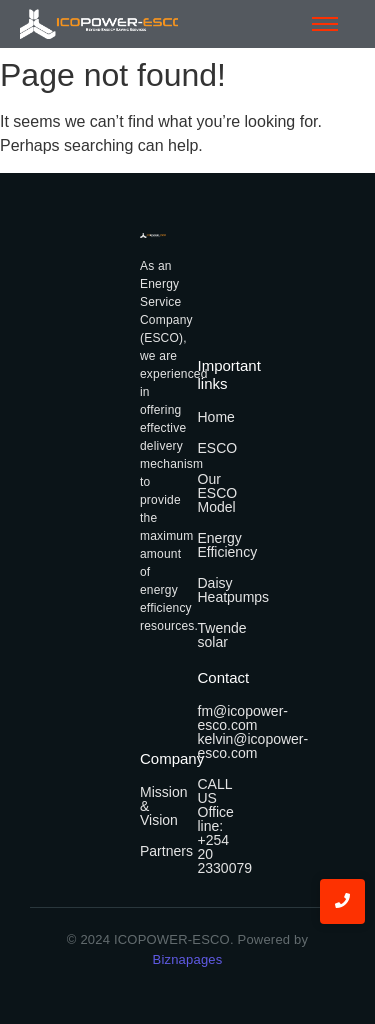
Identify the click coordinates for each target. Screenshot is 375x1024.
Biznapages (188, 959)
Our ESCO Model (218, 493)
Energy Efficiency (228, 545)
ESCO (218, 448)
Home (216, 417)
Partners (166, 851)
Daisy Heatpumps (234, 590)
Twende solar (222, 635)
